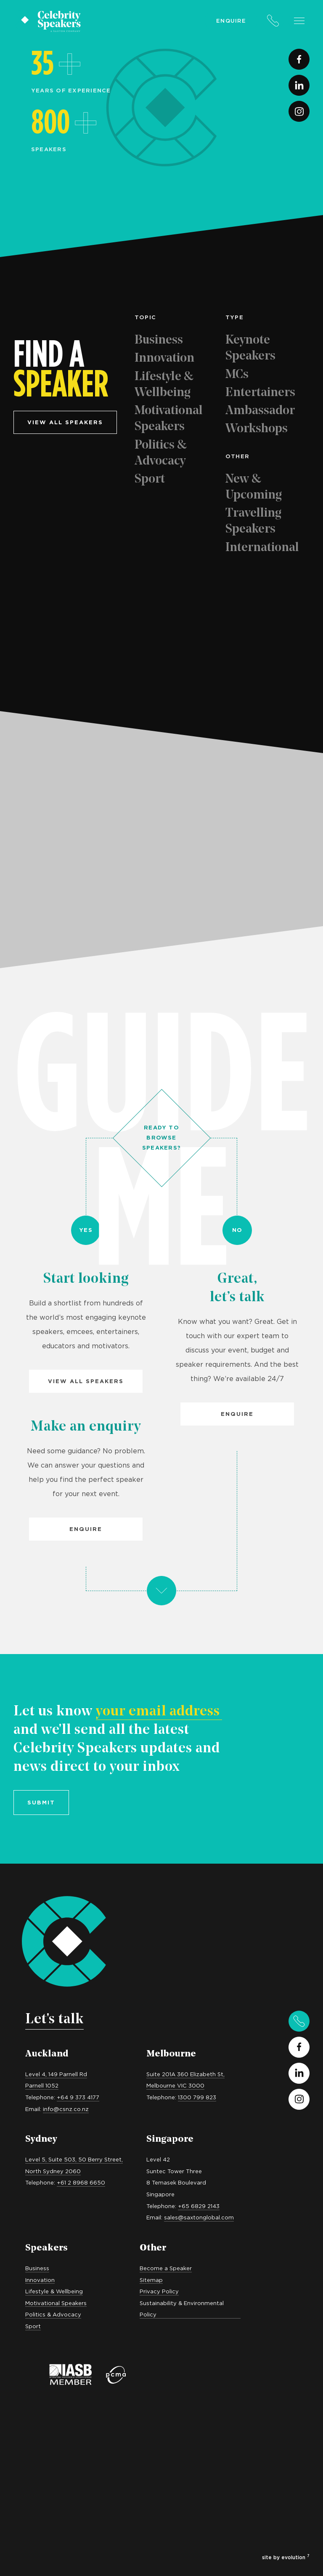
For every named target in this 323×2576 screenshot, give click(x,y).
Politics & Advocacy (161, 453)
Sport (150, 479)
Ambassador (260, 411)
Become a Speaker (166, 2268)
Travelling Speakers (253, 521)
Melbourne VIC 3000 (175, 2085)
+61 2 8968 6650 (81, 2182)
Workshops (256, 429)
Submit (41, 1802)
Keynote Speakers (250, 348)
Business (159, 340)
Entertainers (260, 393)
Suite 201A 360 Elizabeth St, (185, 2074)
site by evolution (286, 2557)
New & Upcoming (253, 487)
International (262, 548)
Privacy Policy (159, 2291)
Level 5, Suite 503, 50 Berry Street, (74, 2159)
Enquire (231, 21)
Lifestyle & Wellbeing (164, 385)
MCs (237, 375)
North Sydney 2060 (53, 2171)
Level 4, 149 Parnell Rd (56, 2074)
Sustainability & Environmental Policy (182, 2309)
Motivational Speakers (169, 419)
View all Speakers (86, 1381)
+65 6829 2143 (199, 2206)
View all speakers (65, 422)
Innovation (164, 358)
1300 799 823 (197, 2097)
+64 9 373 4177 (78, 2097)
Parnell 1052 (41, 2085)
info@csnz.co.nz (66, 2109)
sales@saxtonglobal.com (199, 2217)
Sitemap (151, 2280)
